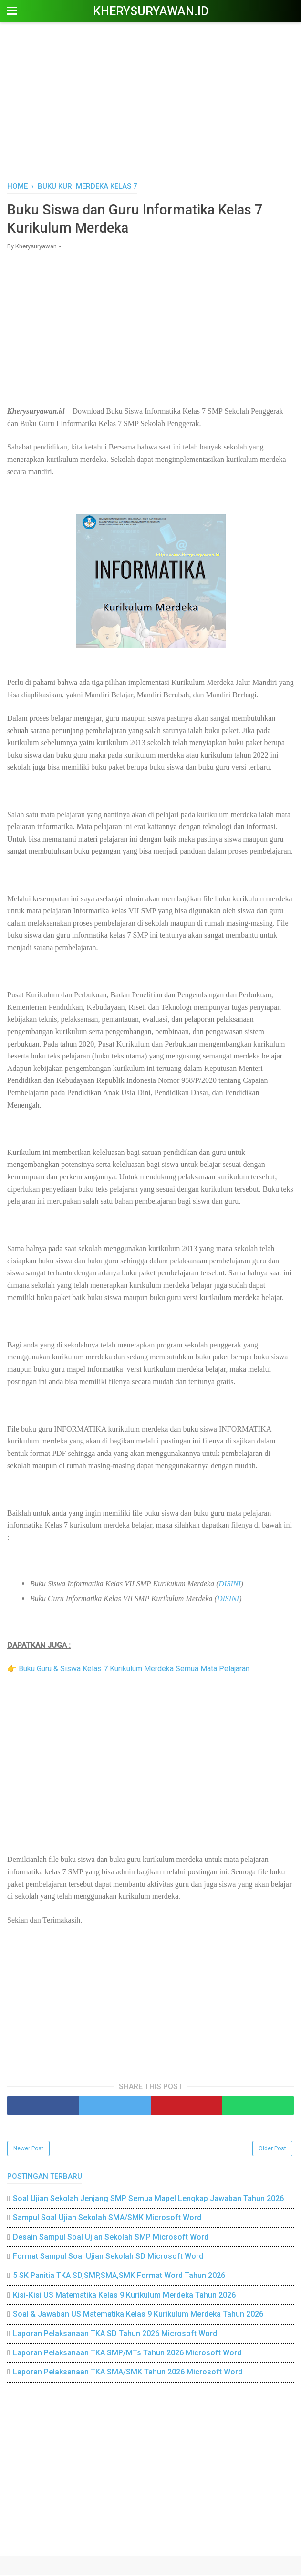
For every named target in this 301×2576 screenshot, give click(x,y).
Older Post (272, 2150)
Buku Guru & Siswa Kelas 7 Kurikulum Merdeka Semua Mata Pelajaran (134, 1670)
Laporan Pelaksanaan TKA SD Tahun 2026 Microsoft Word (115, 2334)
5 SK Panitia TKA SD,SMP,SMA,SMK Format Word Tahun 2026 (119, 2276)
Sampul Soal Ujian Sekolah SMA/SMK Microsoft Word (107, 2218)
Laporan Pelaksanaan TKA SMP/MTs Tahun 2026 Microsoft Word (127, 2354)
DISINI (230, 1585)
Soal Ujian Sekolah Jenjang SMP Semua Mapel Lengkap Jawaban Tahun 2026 (148, 2199)
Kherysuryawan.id (150, 11)
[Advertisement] (150, 100)
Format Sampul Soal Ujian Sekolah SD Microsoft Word (108, 2257)
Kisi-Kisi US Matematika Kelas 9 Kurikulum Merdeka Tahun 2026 (124, 2295)
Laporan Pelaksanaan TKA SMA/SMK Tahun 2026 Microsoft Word (127, 2373)
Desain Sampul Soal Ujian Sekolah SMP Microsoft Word (110, 2238)
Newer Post (28, 2150)
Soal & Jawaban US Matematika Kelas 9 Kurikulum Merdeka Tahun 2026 (138, 2315)
